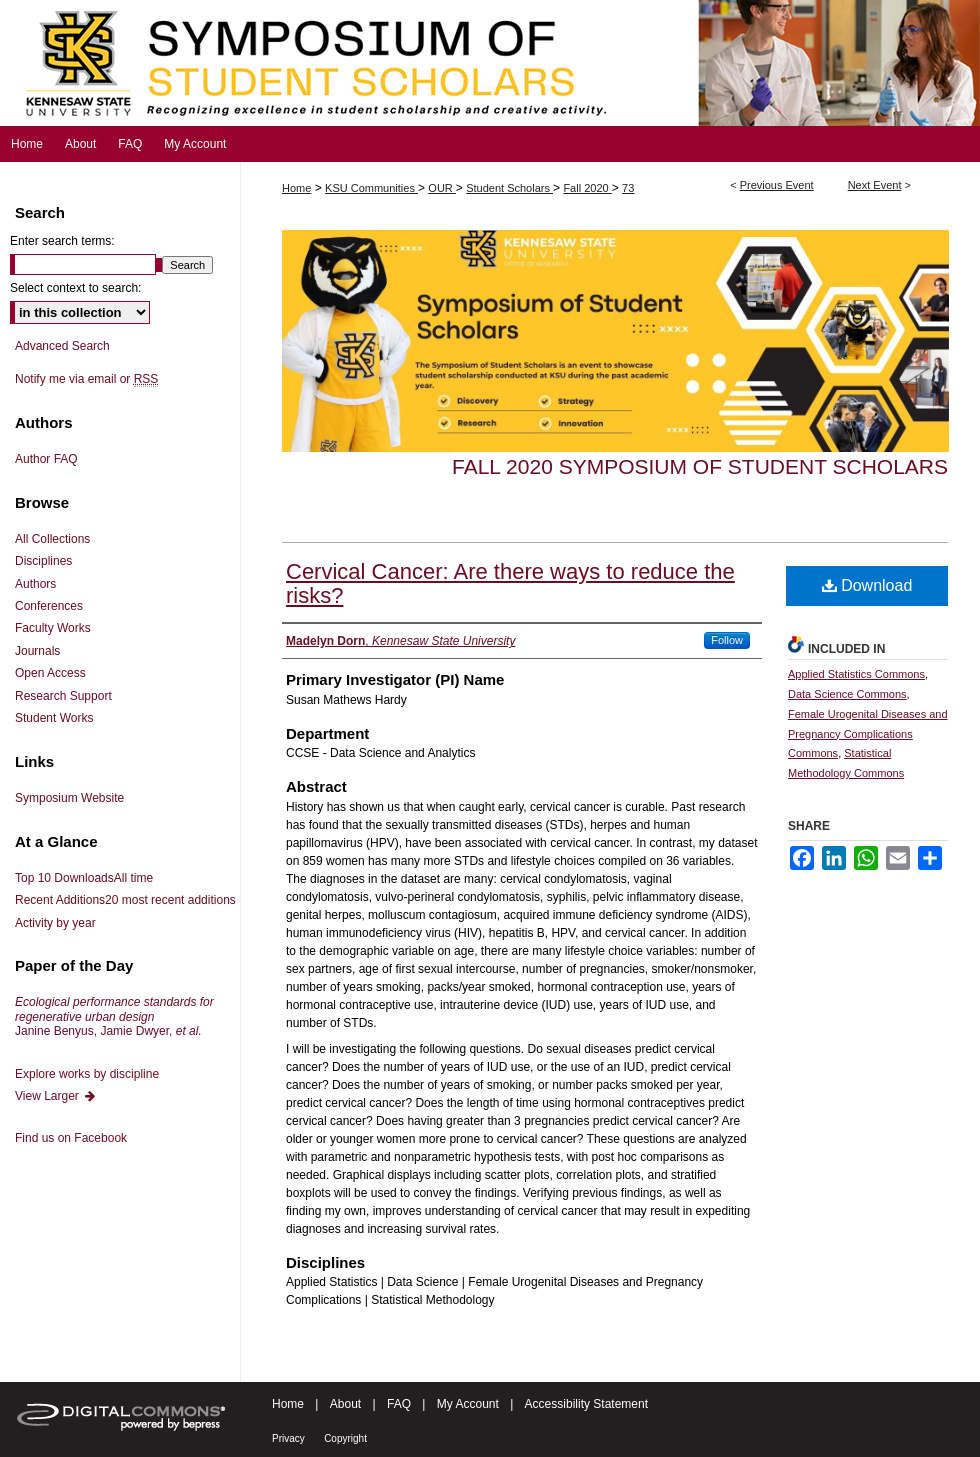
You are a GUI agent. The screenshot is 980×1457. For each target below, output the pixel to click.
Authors (35, 584)
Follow (727, 640)
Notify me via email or (86, 379)
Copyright (345, 1438)
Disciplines (43, 561)
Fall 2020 (587, 188)
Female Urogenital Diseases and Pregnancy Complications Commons (868, 734)
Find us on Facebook (71, 1138)
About (345, 1404)
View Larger (56, 1096)
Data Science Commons (847, 694)
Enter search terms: (62, 241)
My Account (468, 1404)
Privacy (288, 1438)
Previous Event (777, 185)
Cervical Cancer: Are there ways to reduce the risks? (510, 583)
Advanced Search (62, 346)
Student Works (54, 718)
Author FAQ (46, 459)
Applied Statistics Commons (856, 674)
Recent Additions (125, 900)
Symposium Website (69, 798)
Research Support (63, 696)
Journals (37, 651)
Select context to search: (75, 288)
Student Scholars (509, 188)
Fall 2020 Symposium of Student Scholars (700, 466)
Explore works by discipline (87, 1074)
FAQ (399, 1404)
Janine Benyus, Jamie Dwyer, (114, 1016)
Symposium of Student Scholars (490, 63)
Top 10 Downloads (84, 878)
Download (867, 585)
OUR (442, 188)
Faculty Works (53, 628)
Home (296, 188)
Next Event (875, 185)
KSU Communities (371, 188)
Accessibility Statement (586, 1404)
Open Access (50, 673)
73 (628, 188)
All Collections (52, 539)
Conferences (49, 606)
